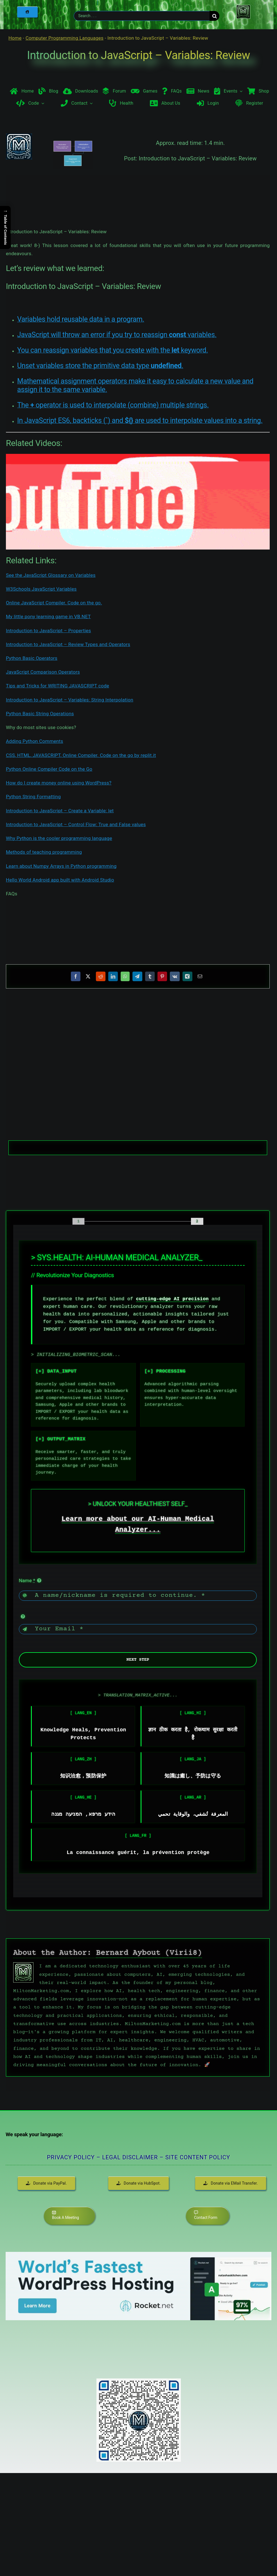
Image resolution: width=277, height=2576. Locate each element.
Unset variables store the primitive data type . (100, 366)
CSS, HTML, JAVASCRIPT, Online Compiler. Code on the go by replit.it (81, 755)
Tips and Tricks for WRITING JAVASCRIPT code (57, 686)
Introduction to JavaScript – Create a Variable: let (60, 810)
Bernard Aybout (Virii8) (149, 1953)
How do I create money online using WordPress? (58, 783)
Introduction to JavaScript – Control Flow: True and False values (76, 824)
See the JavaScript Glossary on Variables (51, 575)
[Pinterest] (162, 976)
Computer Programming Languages (64, 38)
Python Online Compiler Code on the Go (49, 769)
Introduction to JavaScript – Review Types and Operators (68, 644)
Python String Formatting (33, 796)
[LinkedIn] (113, 976)
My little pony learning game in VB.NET (48, 616)
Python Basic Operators (31, 658)
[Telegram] (137, 976)
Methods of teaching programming (44, 852)
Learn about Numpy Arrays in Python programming (61, 866)
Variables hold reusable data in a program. (80, 319)
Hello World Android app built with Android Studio (60, 880)
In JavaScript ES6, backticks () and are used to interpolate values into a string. (140, 420)
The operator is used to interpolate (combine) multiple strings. (113, 405)
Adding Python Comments (34, 741)
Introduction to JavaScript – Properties (48, 630)
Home (15, 38)
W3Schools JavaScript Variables (41, 589)
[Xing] (187, 976)
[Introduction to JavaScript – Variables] (73, 165)
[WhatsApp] (125, 976)
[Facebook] (75, 976)
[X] (88, 976)
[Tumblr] (150, 976)
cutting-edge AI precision (172, 1299)
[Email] (200, 976)
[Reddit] (100, 976)
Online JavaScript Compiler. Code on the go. (54, 603)
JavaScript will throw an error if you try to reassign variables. (117, 335)
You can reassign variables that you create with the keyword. (112, 350)
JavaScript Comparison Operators (43, 672)
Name (27, 1580)
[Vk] (174, 976)
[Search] (214, 16)
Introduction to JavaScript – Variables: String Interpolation (69, 700)
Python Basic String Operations (40, 713)
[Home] (27, 11)
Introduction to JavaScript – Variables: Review (138, 55)
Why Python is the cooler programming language (59, 838)
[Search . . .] (142, 16)
